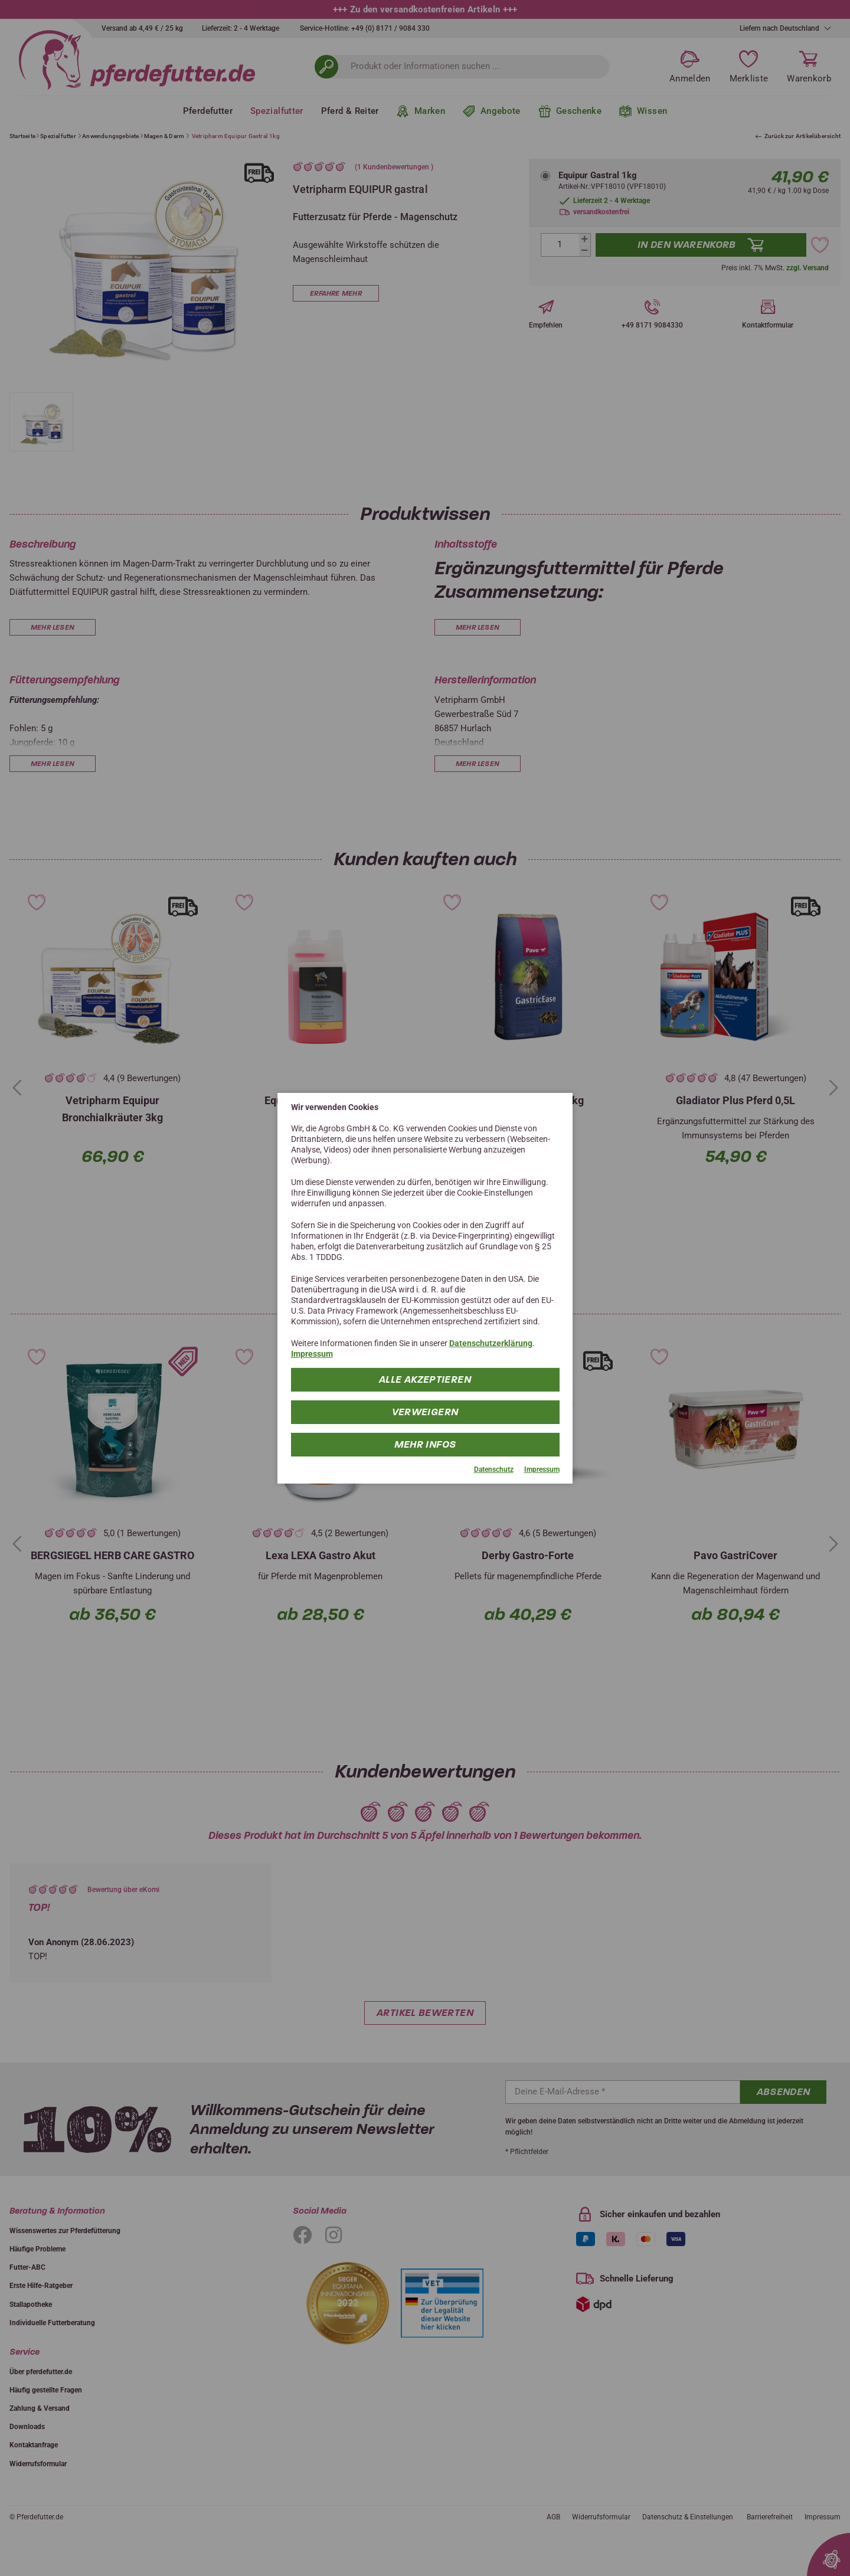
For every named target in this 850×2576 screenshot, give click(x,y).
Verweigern (425, 1412)
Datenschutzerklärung (490, 1343)
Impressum (312, 1354)
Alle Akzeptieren (425, 1379)
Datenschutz (494, 1469)
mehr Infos (425, 1444)
